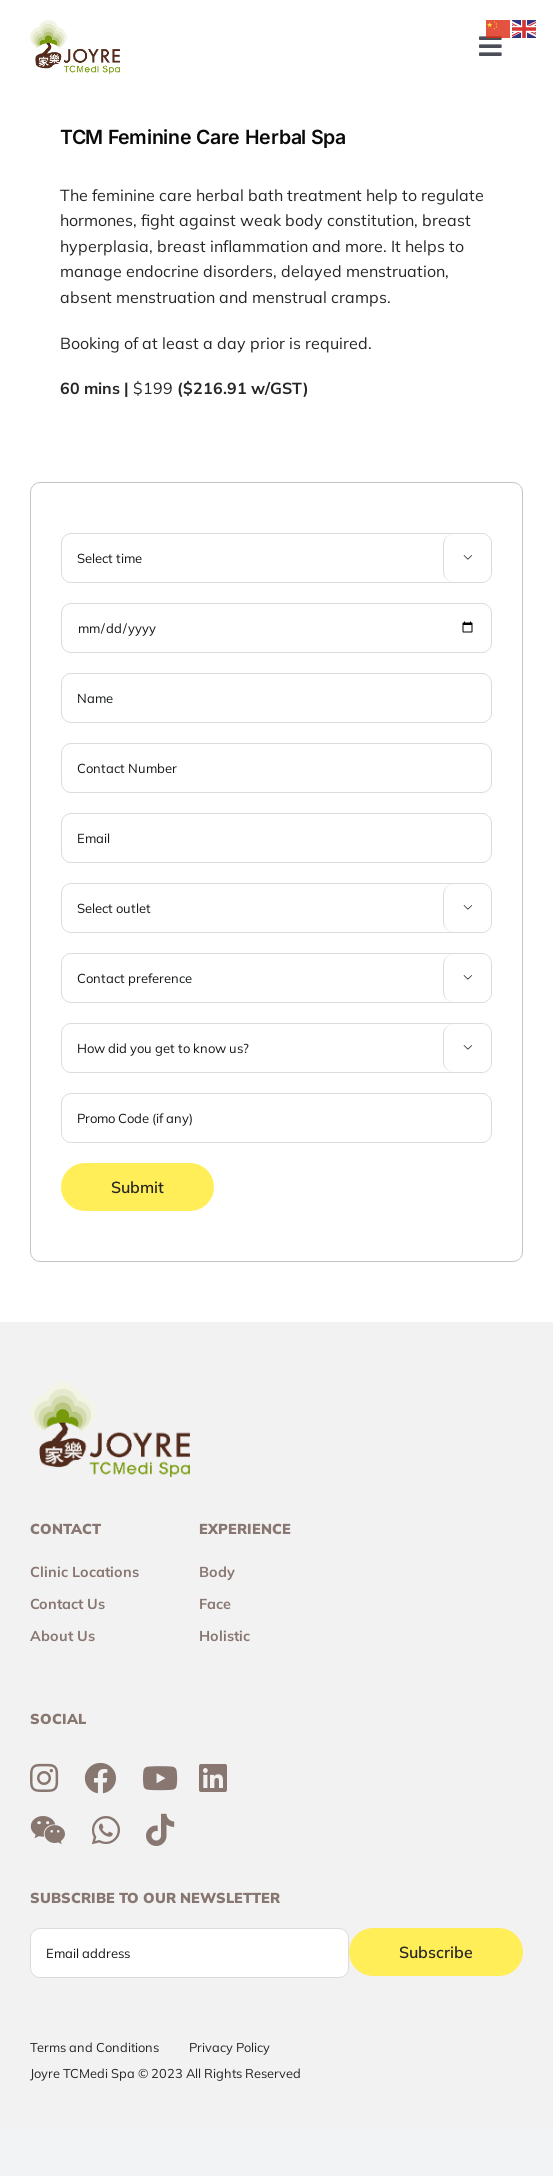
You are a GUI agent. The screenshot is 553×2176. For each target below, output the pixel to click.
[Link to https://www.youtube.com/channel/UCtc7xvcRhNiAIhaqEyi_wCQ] (160, 1778)
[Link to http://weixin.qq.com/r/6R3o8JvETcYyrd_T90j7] (48, 1830)
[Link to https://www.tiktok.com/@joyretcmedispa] (160, 1830)
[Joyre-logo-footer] (75, 28)
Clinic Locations (84, 1572)
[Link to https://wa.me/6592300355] (106, 1830)
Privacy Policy (229, 2047)
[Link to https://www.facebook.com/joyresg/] (100, 1778)
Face (215, 1604)
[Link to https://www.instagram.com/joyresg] (44, 1778)
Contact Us (67, 1604)
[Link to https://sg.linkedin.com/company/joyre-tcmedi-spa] (213, 1778)
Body (217, 1572)
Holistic (224, 1636)
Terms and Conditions (94, 2047)
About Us (62, 1636)
